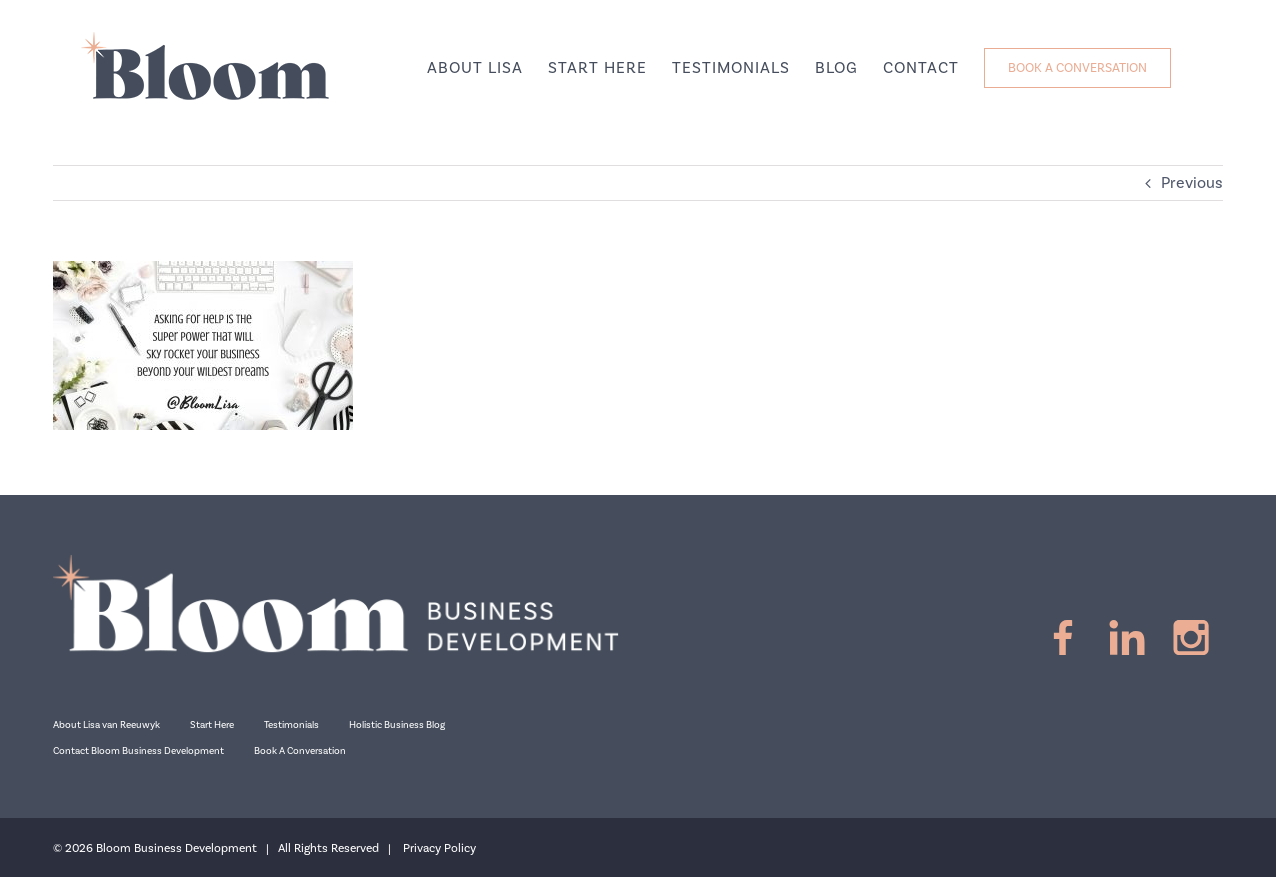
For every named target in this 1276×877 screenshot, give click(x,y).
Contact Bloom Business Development (138, 751)
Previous (1192, 183)
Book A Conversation (300, 751)
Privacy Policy (439, 848)
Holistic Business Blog (397, 725)
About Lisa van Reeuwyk (106, 725)
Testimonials (291, 725)
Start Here (212, 725)
